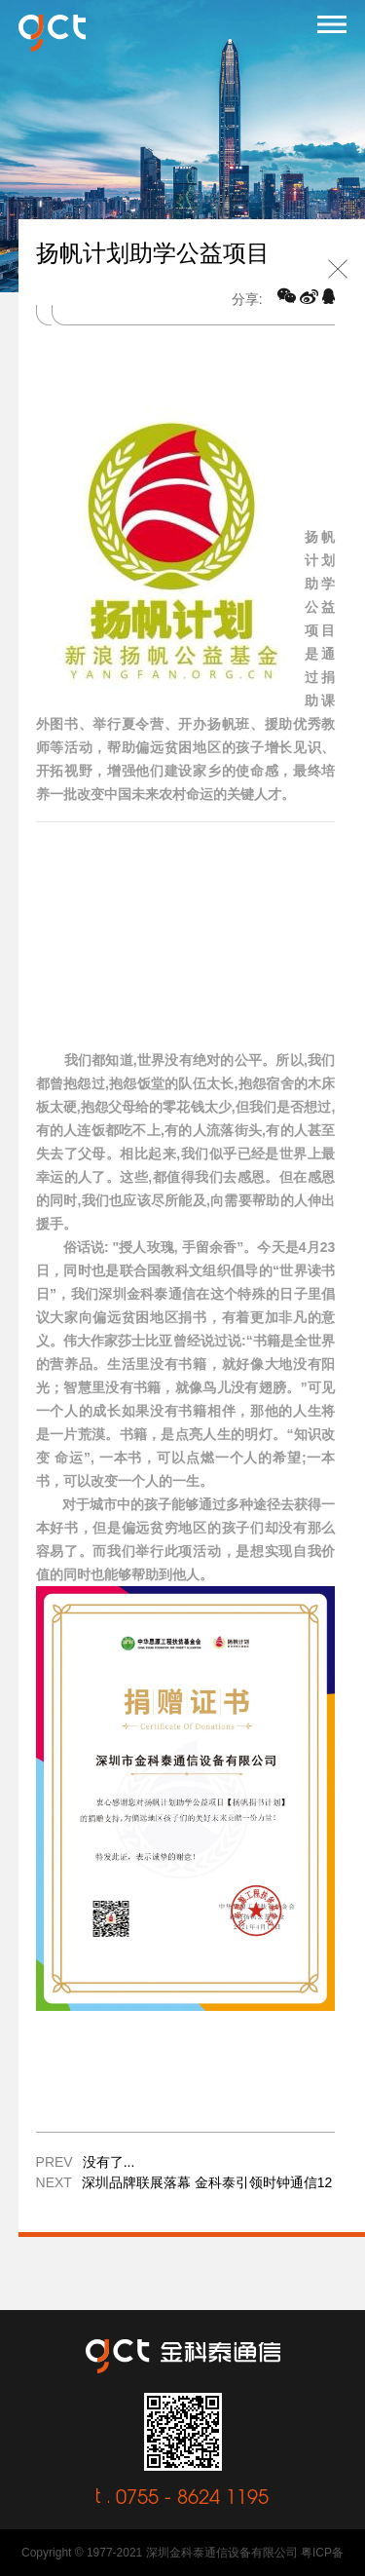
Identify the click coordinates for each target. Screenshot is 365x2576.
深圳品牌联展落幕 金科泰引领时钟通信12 (207, 2182)
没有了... (109, 2162)
